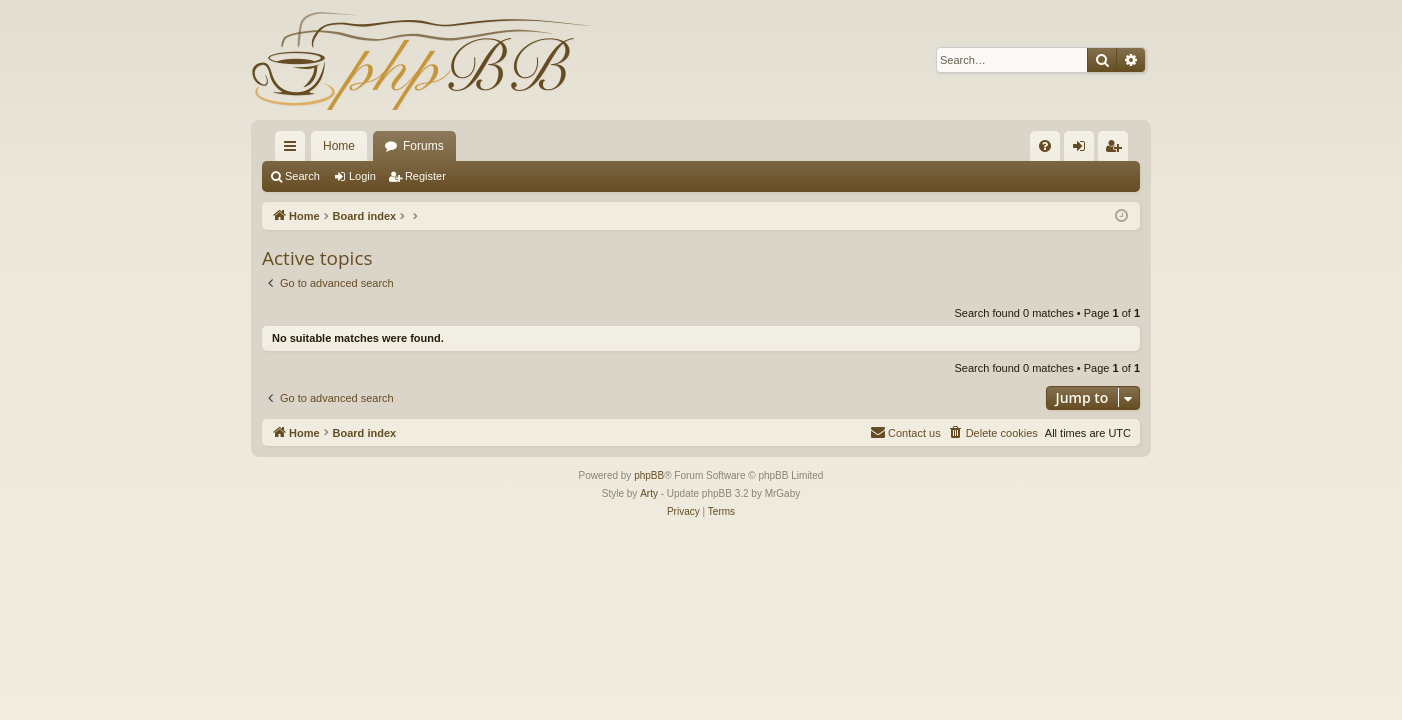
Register (425, 176)
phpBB (649, 475)
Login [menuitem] (1083, 150)
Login (362, 176)
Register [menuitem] (1117, 150)
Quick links (294, 150)
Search (302, 176)
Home (339, 146)
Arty (649, 493)
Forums (423, 146)
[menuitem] (1045, 146)
